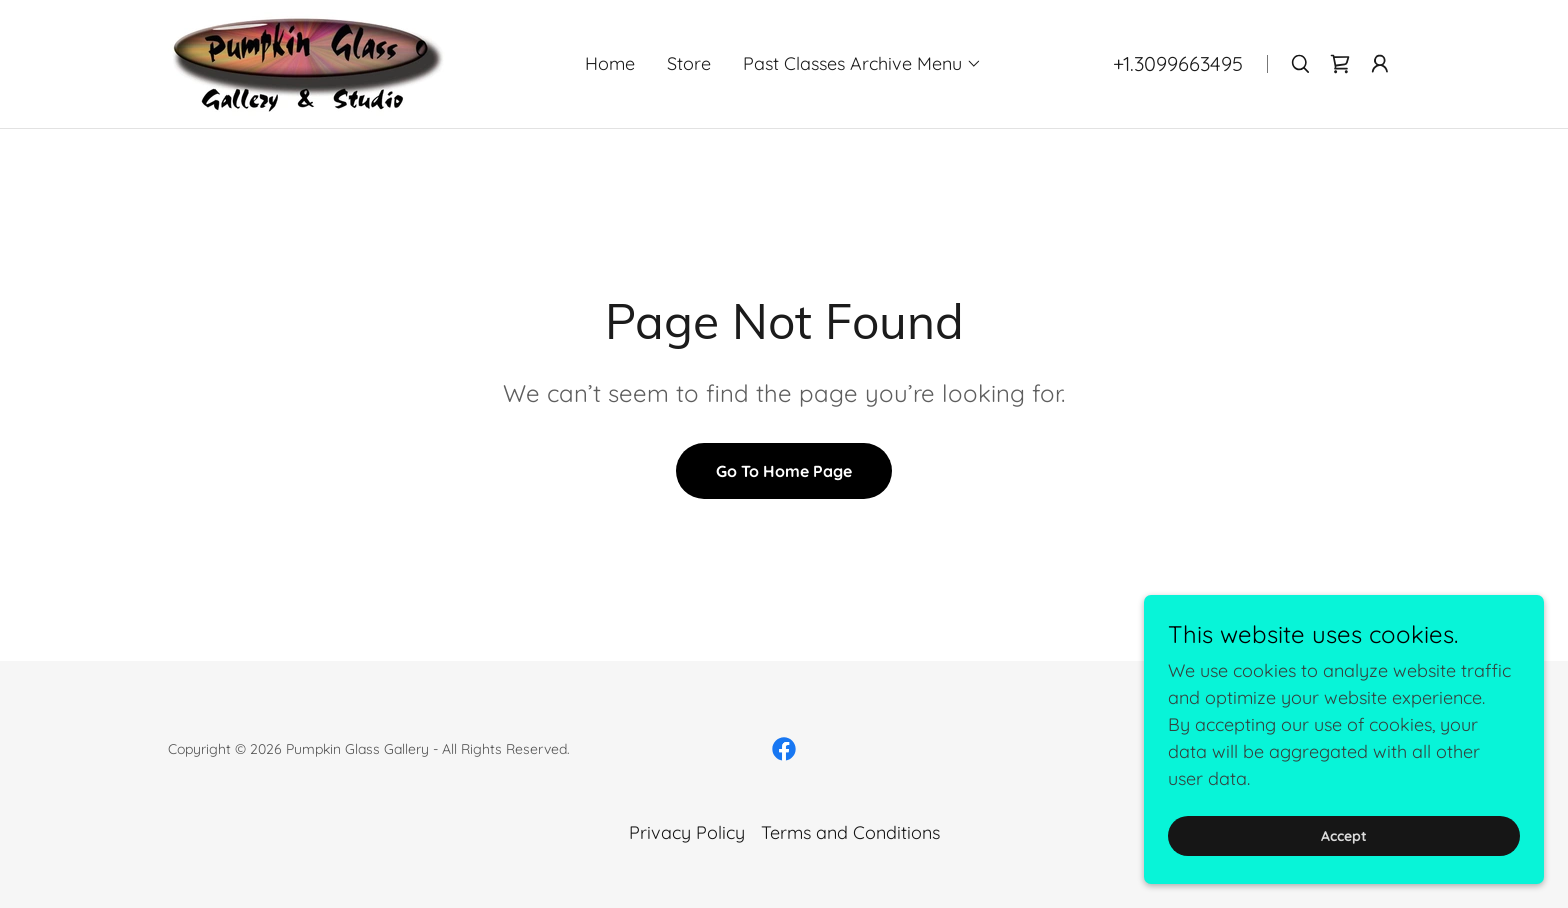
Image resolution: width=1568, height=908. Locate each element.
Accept (1344, 864)
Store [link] (689, 63)
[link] (306, 62)
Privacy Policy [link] (687, 832)
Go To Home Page (784, 471)
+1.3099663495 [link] (1178, 63)
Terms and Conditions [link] (850, 832)
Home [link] (610, 63)
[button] (862, 64)
